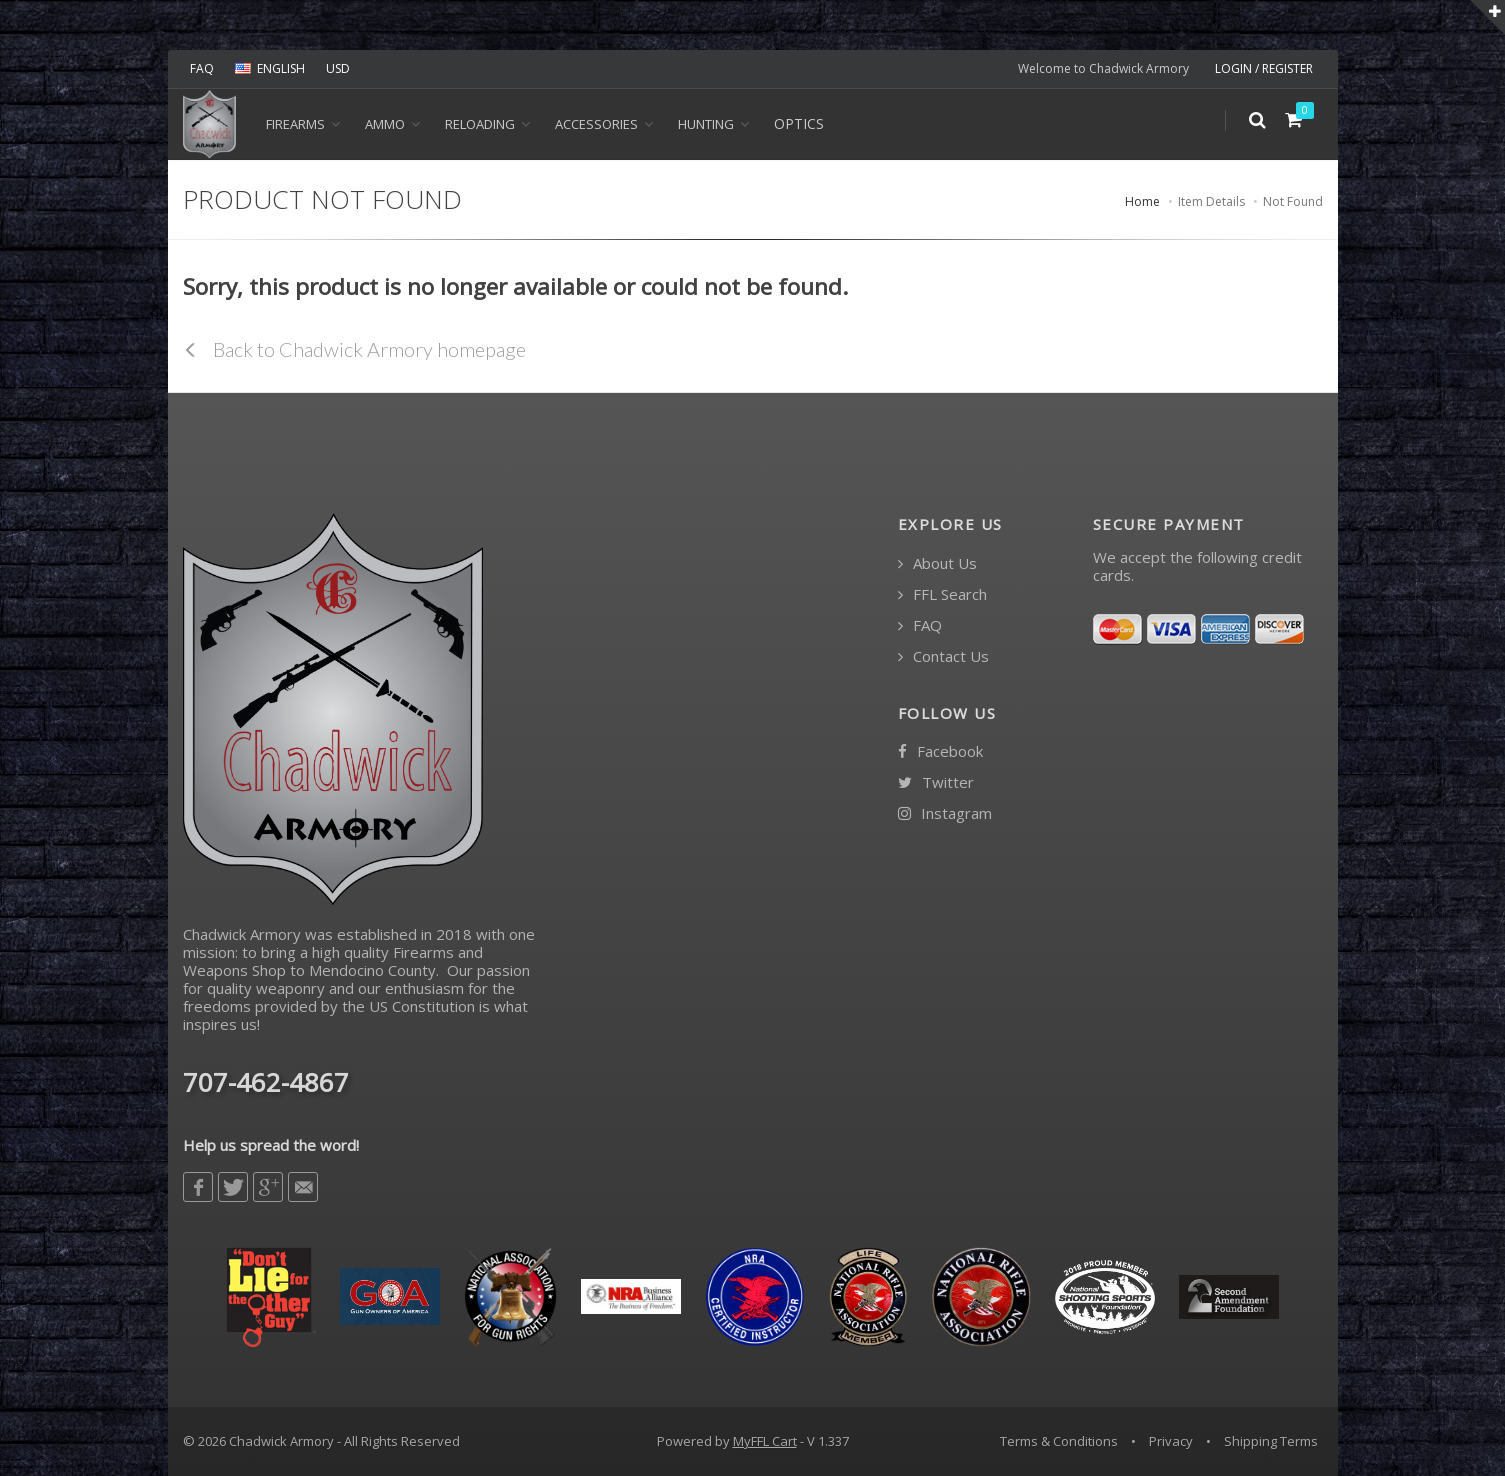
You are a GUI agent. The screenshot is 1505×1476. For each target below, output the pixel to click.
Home (1142, 201)
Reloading (480, 124)
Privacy (1171, 1441)
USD (338, 68)
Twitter (936, 782)
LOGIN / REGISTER (1264, 68)
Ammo (385, 124)
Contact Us (943, 656)
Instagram (945, 813)
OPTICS (799, 123)
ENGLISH (270, 68)
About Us (937, 563)
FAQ (202, 68)
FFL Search (942, 594)
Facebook (940, 751)
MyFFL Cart (765, 1441)
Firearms (295, 124)
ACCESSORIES (596, 124)
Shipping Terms (1271, 1441)
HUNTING (706, 124)
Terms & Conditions (1059, 1441)
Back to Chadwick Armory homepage (354, 349)
